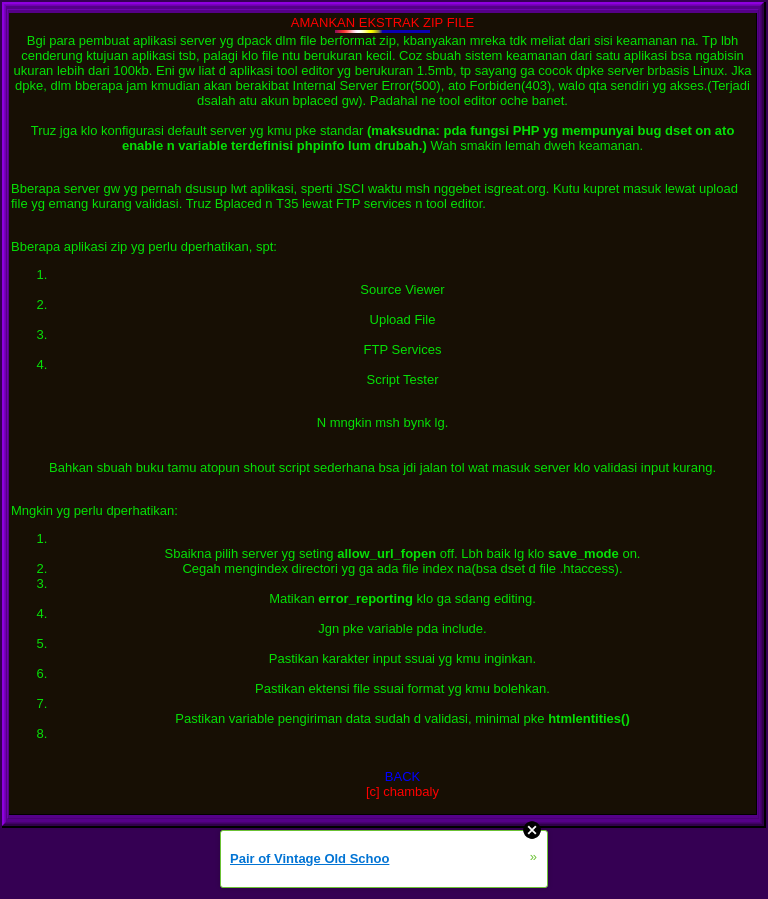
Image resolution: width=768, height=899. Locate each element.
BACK (402, 776)
